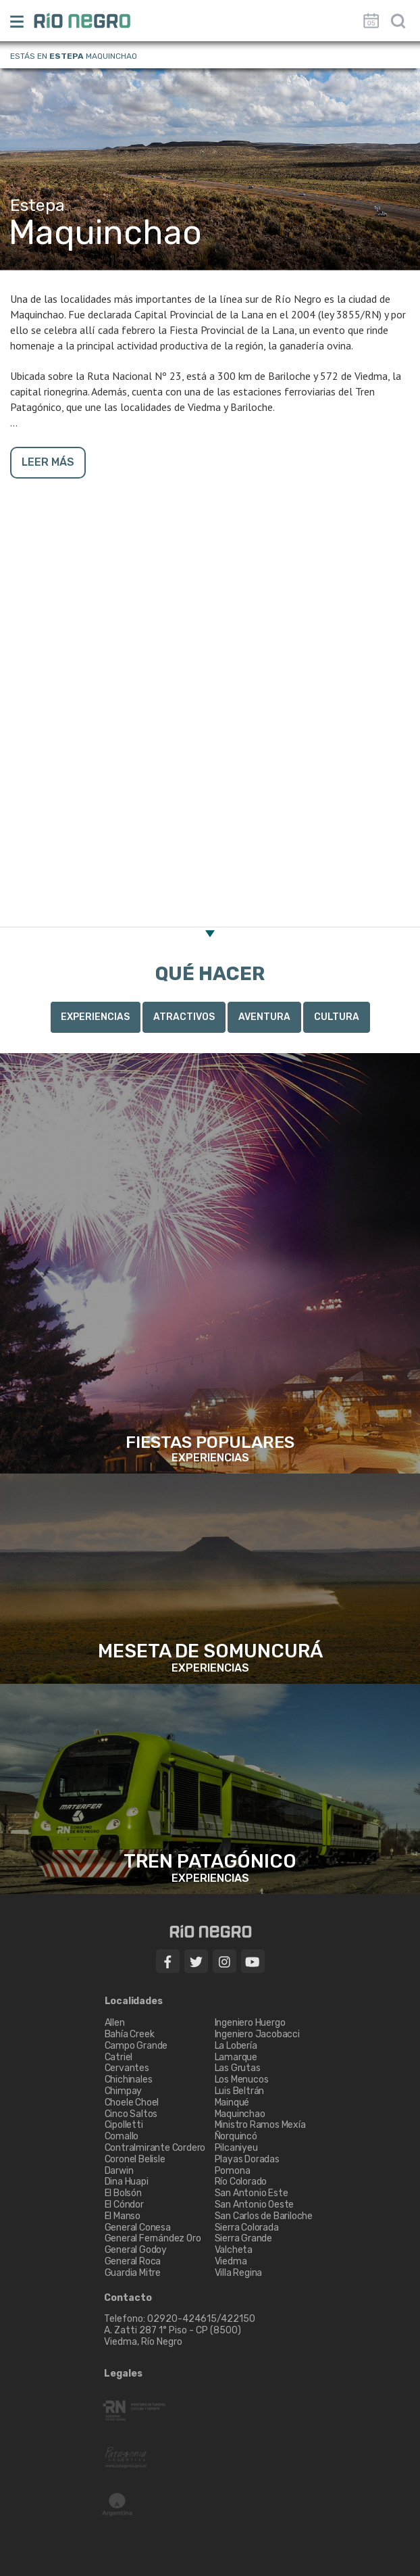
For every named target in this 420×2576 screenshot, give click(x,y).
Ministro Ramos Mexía (260, 2125)
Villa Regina (239, 2273)
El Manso (122, 2216)
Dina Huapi (127, 2181)
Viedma (231, 2261)
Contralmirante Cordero (155, 2148)
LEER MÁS (48, 462)
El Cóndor (124, 2204)
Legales (123, 2373)
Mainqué (232, 2102)
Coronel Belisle (135, 2159)
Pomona (233, 2171)
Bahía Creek (130, 2034)
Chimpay (123, 2091)
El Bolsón (123, 2193)
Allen (115, 2022)
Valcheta (234, 2250)
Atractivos (184, 1017)
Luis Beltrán (240, 2091)
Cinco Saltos (131, 2114)
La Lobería (236, 2045)
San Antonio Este (251, 2193)
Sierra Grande (243, 2238)
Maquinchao (240, 2114)
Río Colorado (241, 2181)
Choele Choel (132, 2102)
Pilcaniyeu (236, 2148)
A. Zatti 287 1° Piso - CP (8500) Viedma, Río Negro (173, 2336)
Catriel (119, 2057)
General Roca (133, 2261)
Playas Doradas (247, 2159)
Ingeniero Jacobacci (257, 2034)
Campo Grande (136, 2045)
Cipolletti (124, 2125)
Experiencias (95, 1017)
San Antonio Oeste (254, 2204)
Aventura (264, 1017)
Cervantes (127, 2068)
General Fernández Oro (153, 2238)
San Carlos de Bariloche (264, 2216)
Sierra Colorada (247, 2227)
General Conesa (138, 2227)
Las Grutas (238, 2068)
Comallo (122, 2136)
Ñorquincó (236, 2136)
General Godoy (136, 2250)
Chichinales (129, 2079)
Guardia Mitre (133, 2273)
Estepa (66, 56)
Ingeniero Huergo (250, 2022)
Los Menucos (242, 2079)
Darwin (119, 2171)
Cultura (336, 1017)
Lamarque (236, 2057)
